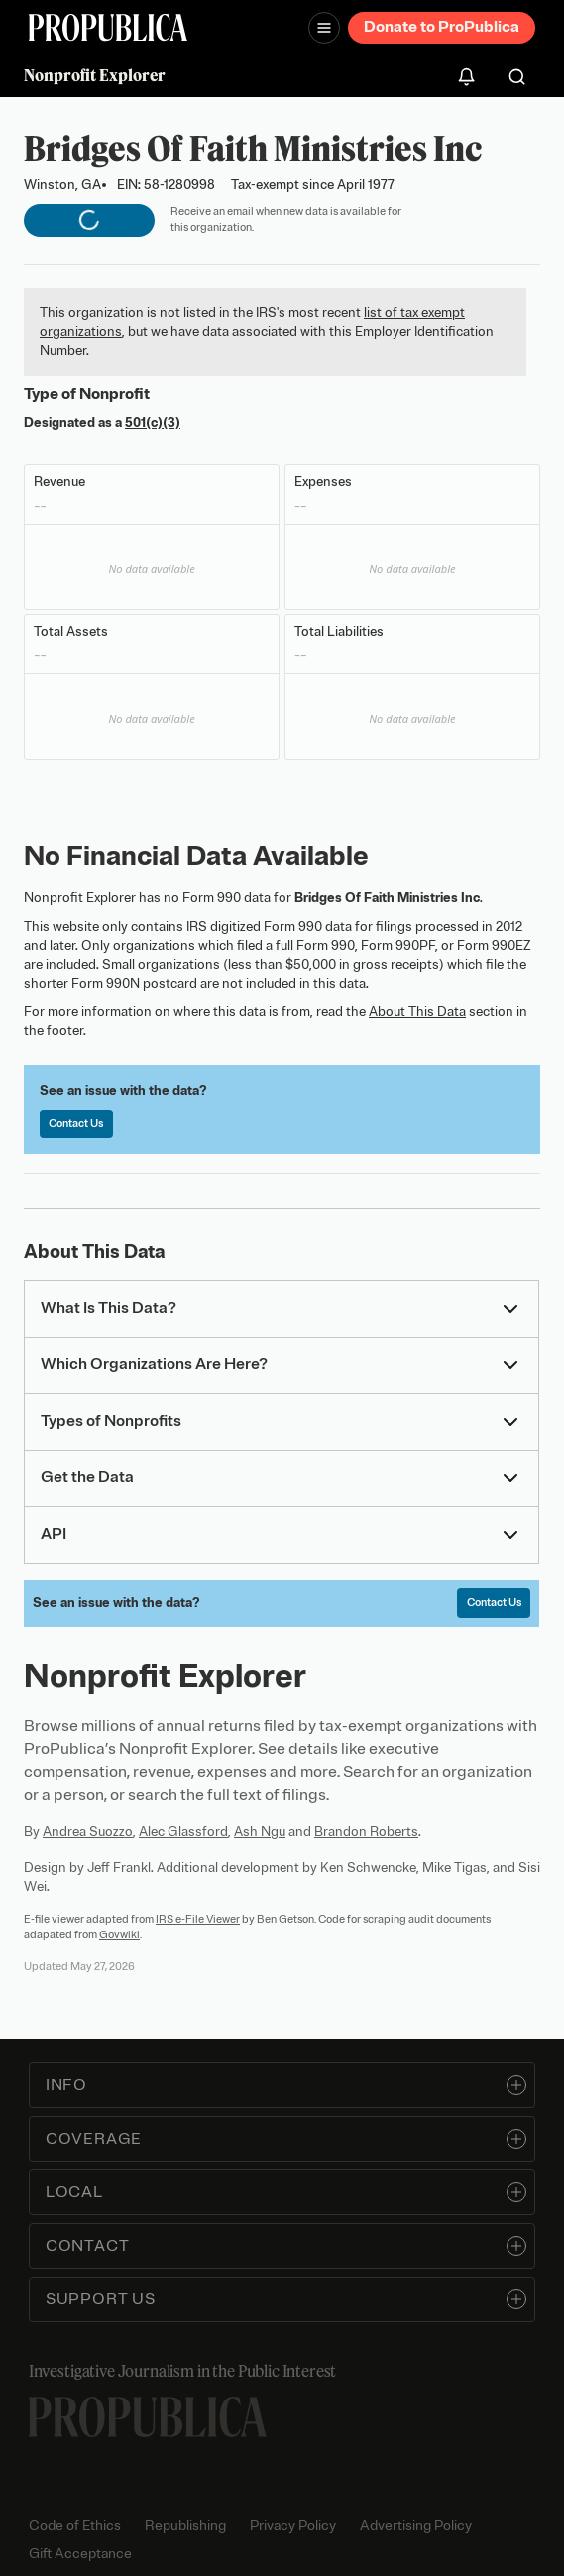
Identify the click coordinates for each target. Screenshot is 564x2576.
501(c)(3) (152, 422)
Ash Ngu (259, 1831)
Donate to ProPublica (441, 27)
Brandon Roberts (366, 1831)
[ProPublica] (108, 27)
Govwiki (119, 1934)
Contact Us (76, 1123)
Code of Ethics (75, 2525)
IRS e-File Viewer (198, 1919)
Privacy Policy (293, 2525)
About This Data (417, 1011)
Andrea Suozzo (88, 1831)
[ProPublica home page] (148, 2417)
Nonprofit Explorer (95, 75)
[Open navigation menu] (324, 28)
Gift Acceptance (80, 2553)
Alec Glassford (183, 1831)
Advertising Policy (416, 2525)
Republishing (185, 2525)
